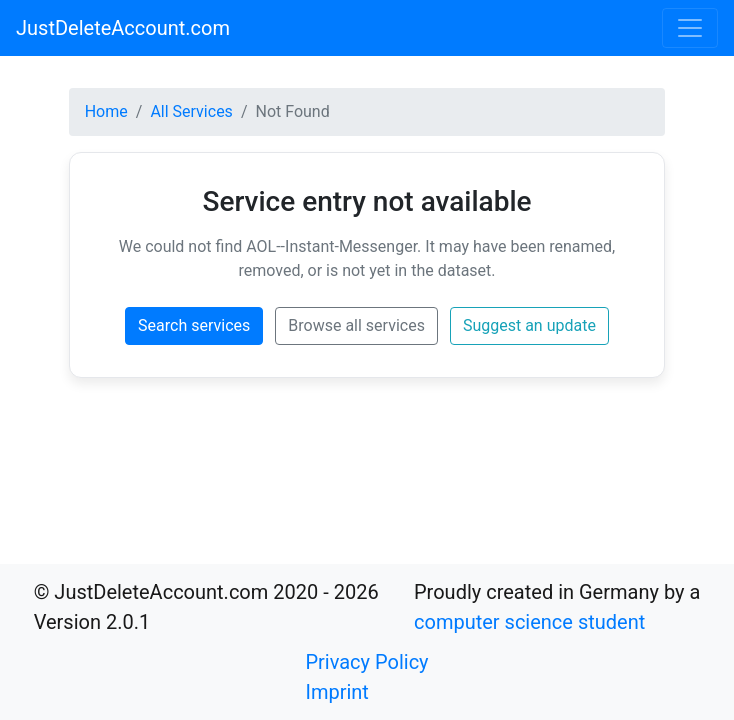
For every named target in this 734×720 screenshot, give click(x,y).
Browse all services (356, 325)
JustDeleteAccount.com (123, 28)
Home (106, 111)
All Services (191, 111)
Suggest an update (529, 325)
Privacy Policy (366, 662)
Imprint (336, 692)
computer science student (529, 622)
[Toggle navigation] (690, 28)
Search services (194, 325)
